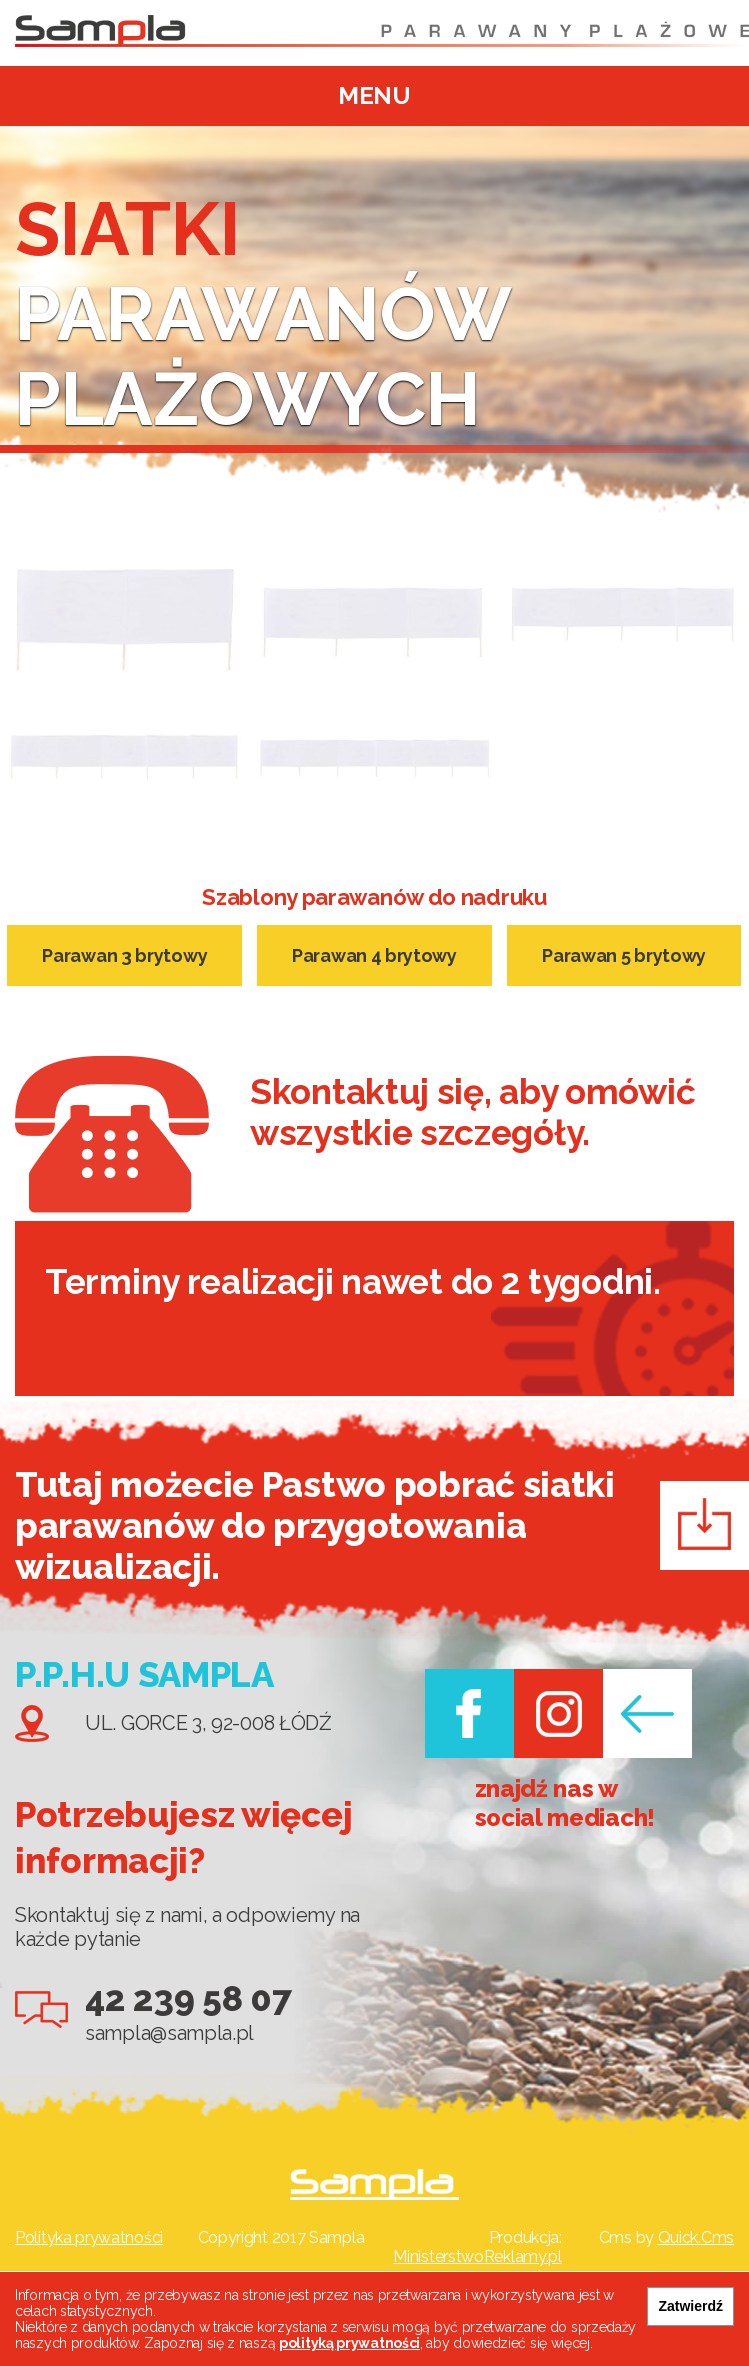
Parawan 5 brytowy (624, 955)
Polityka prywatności (89, 2237)
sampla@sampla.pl (169, 2033)
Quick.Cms (696, 2237)
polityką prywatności (349, 2343)
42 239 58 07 (188, 1998)
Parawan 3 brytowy (124, 955)
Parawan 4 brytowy (374, 955)
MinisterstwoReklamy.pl (477, 2256)
